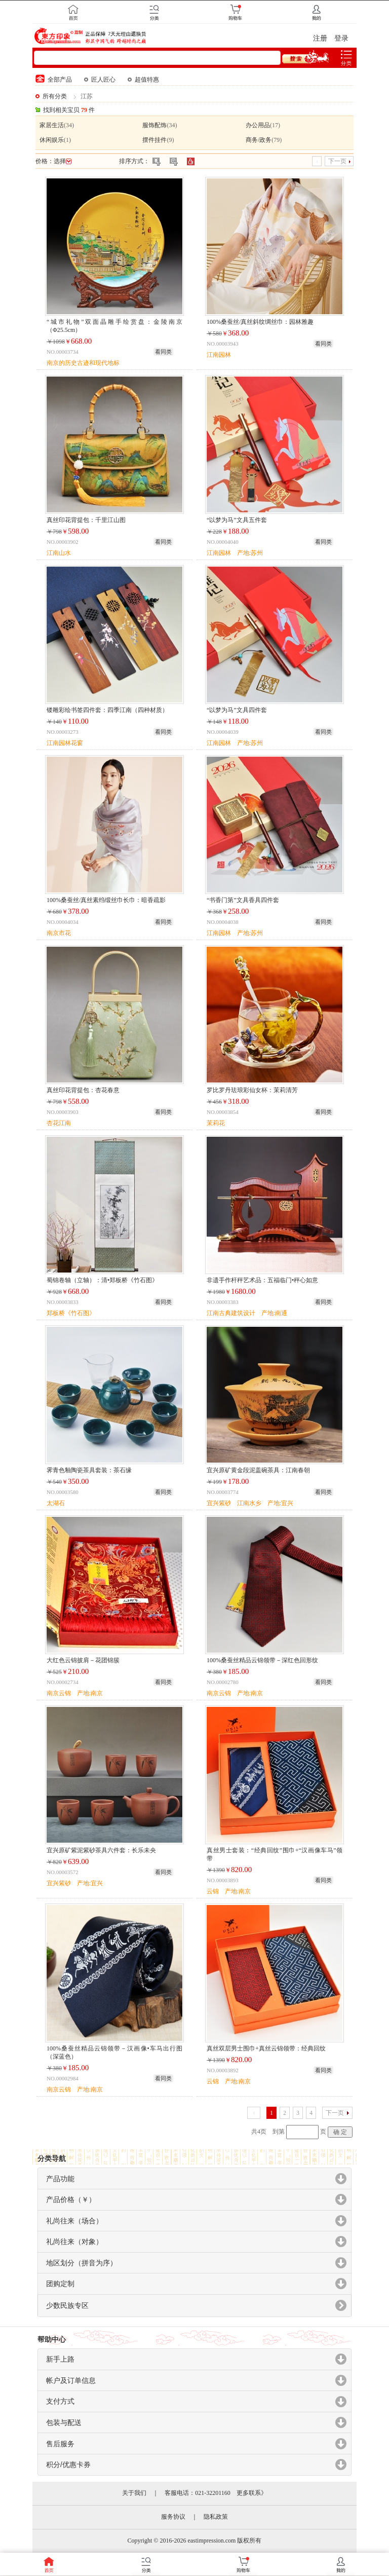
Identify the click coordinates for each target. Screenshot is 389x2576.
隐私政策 (216, 2516)
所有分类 (55, 96)
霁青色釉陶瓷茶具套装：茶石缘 (89, 1470)
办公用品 (258, 125)
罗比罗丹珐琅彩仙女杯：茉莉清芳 (252, 1090)
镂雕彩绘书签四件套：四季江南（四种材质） (107, 710)
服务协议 (173, 2516)
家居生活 (52, 125)
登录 (341, 38)
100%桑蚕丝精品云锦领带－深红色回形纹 (262, 1660)
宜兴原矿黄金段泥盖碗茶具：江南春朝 (258, 1470)
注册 (320, 38)
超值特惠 (143, 79)
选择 (62, 161)
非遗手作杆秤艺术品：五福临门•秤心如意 (262, 1280)
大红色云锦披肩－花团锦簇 (83, 1660)
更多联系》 (252, 2492)
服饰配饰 (154, 125)
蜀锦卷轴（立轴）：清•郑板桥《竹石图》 (102, 1280)
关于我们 (134, 2492)
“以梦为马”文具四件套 (237, 710)
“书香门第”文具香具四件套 (243, 900)
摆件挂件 (154, 139)
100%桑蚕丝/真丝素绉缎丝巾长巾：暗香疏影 (106, 900)
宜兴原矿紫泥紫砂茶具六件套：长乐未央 (101, 1850)
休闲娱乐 (52, 139)
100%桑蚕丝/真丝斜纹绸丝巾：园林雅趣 (260, 321)
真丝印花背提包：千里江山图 (86, 520)
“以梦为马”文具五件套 (237, 520)
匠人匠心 (99, 79)
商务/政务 (258, 139)
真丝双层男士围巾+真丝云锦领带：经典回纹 (266, 2048)
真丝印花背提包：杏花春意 (83, 1090)
